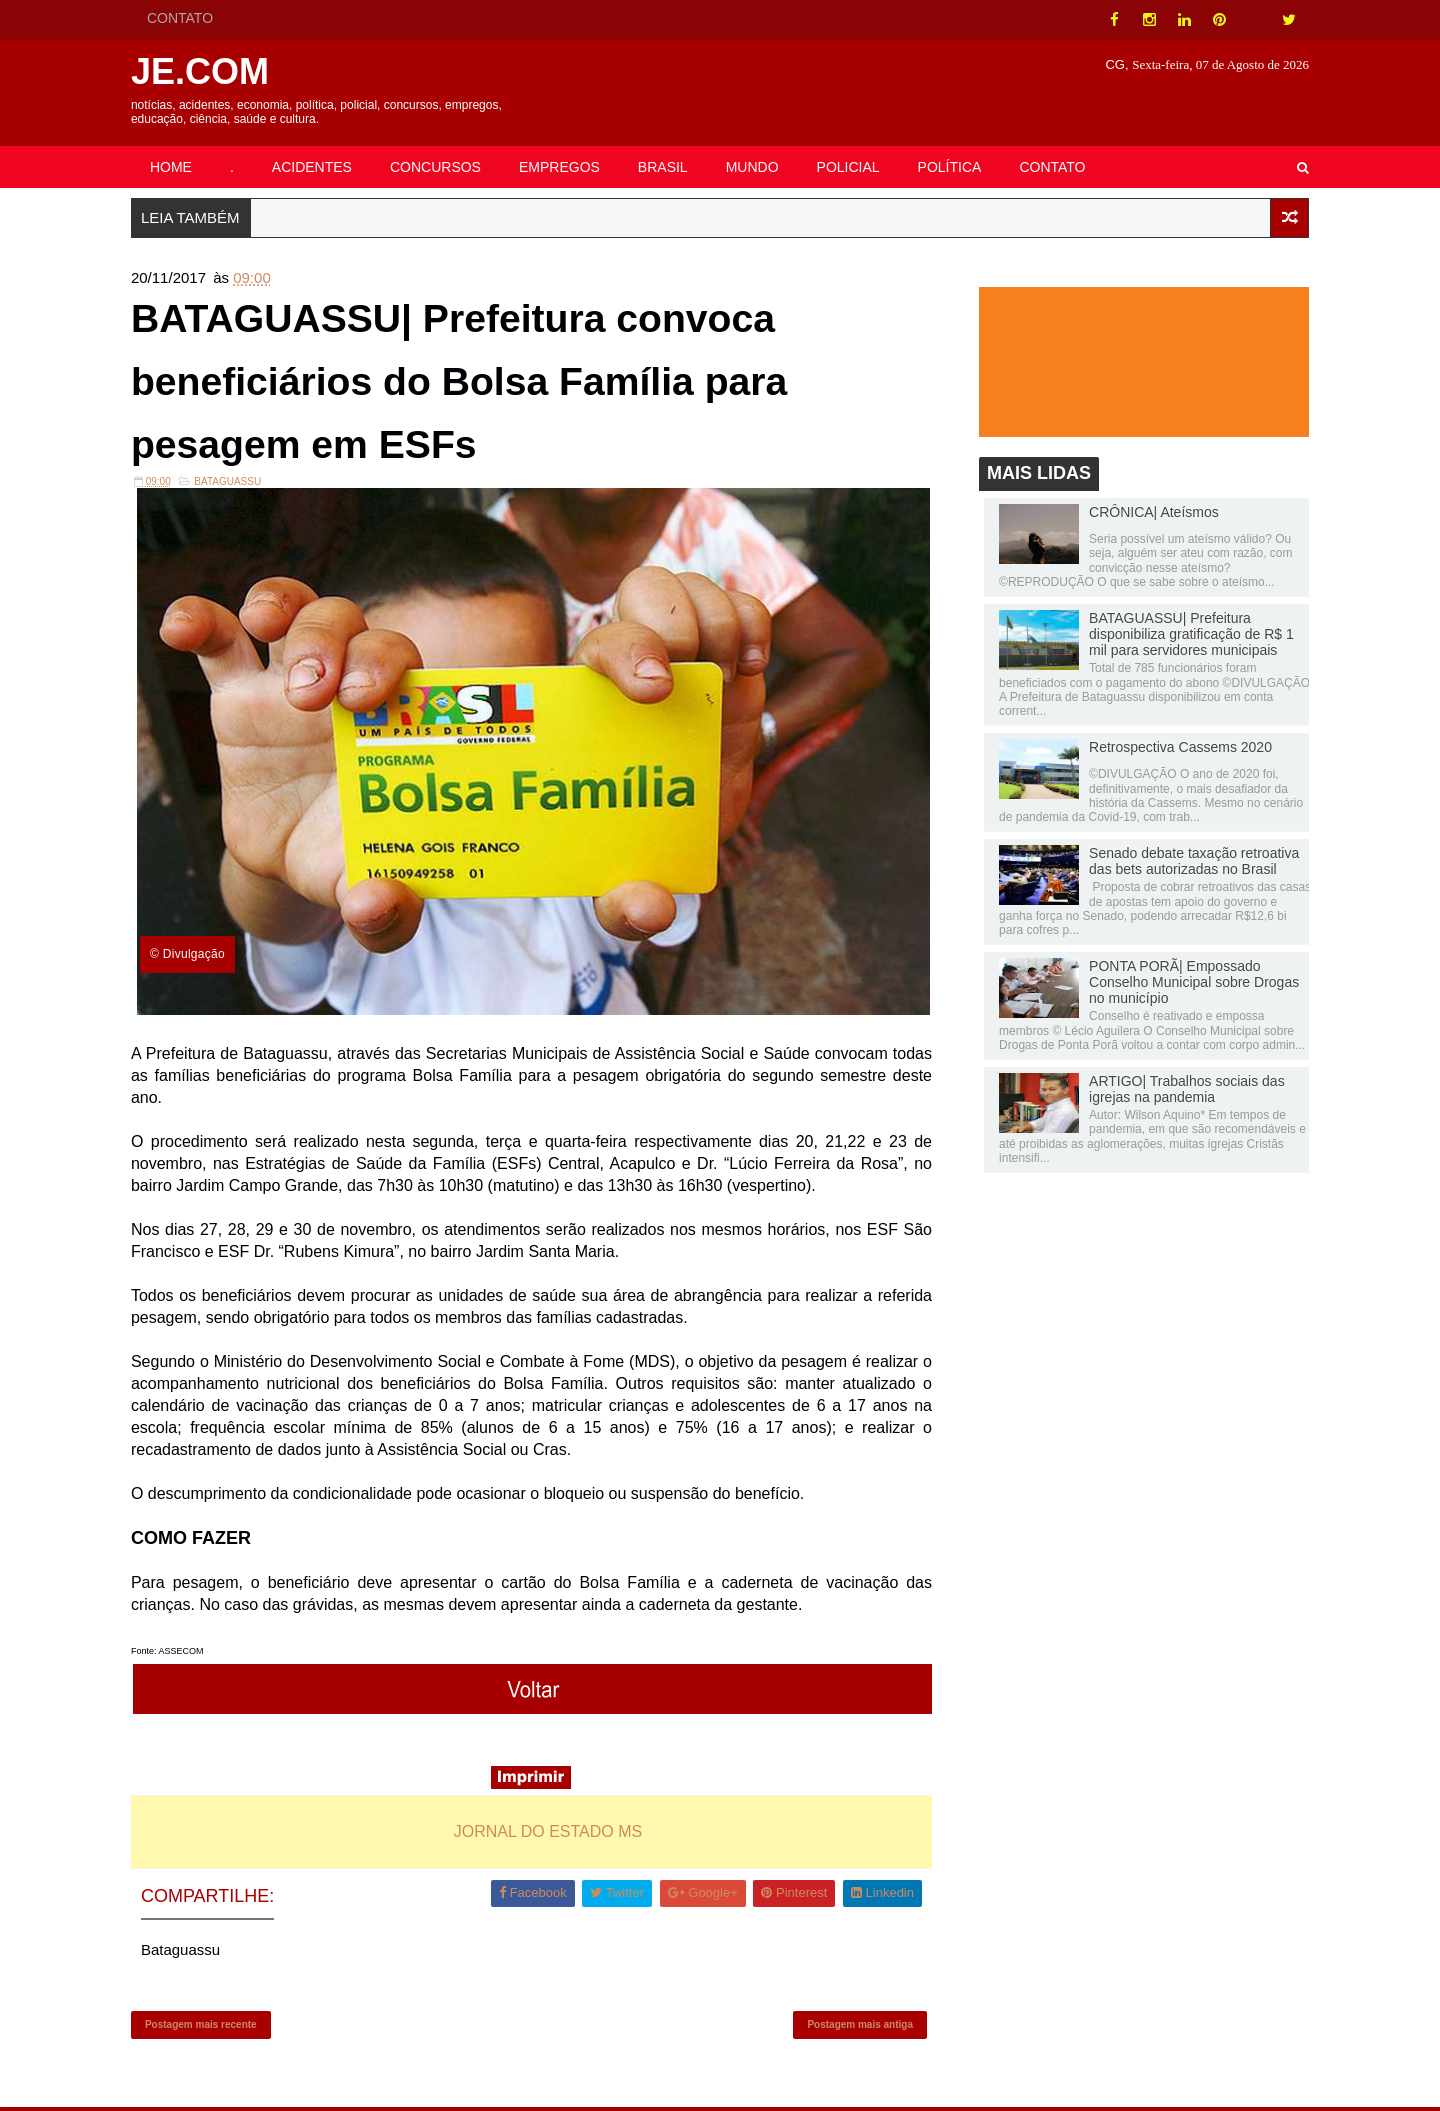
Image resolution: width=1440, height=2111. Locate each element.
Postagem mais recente (205, 2026)
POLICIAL (852, 167)
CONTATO (184, 18)
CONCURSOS (439, 167)
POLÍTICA (954, 167)
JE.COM (204, 71)
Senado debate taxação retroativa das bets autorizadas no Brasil (1190, 862)
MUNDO (756, 167)
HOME (175, 167)
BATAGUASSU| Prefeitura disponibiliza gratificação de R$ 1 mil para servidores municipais (1187, 635)
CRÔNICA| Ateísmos (1150, 513)
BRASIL (667, 167)
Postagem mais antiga (859, 2026)
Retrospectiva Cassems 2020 (1176, 748)
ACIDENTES (316, 167)
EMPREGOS (563, 167)
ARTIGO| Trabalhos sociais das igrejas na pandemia (1183, 1090)
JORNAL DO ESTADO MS (549, 1832)
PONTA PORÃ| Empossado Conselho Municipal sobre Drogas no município (1190, 983)
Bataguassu (231, 485)
